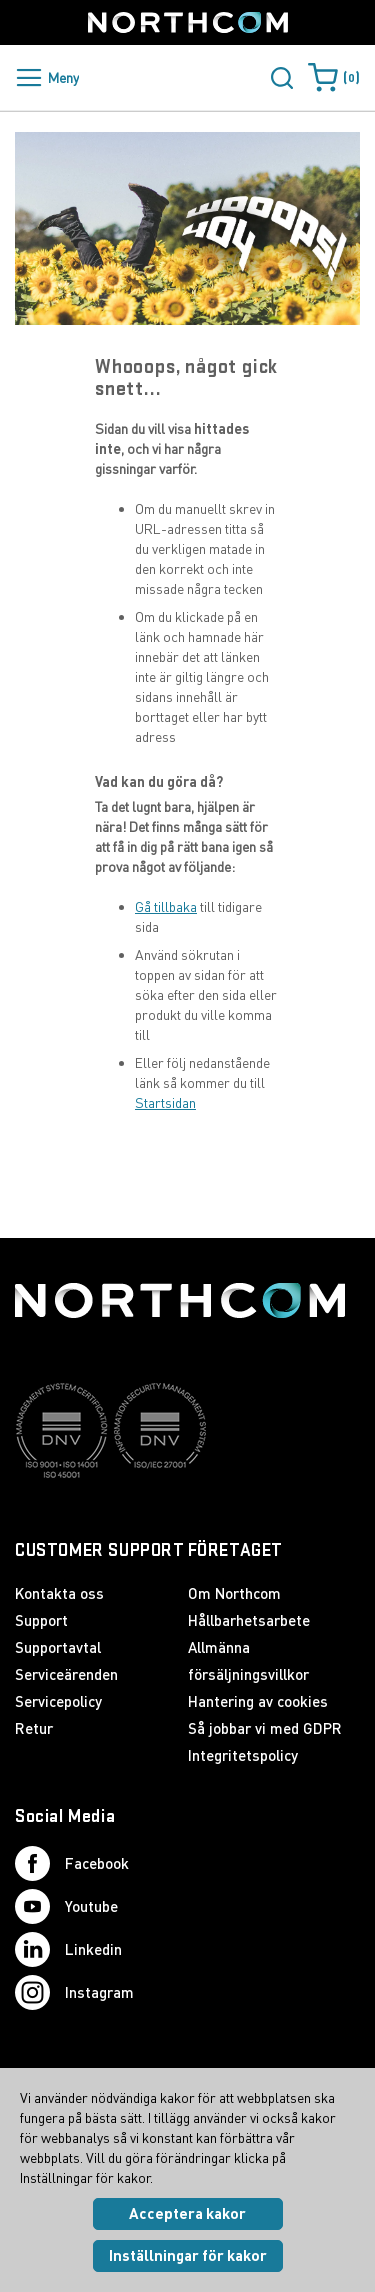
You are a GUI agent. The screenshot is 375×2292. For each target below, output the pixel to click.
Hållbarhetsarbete (249, 1620)
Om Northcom (234, 1593)
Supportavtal (58, 1647)
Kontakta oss (59, 1593)
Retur (34, 1728)
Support (41, 1620)
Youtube (66, 1906)
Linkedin (68, 1949)
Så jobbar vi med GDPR (265, 1728)
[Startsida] (188, 22)
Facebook (72, 1863)
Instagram (74, 1992)
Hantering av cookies (258, 1701)
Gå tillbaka (166, 906)
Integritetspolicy (243, 1755)
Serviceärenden (66, 1674)
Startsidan (165, 1102)
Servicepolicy (58, 1701)
